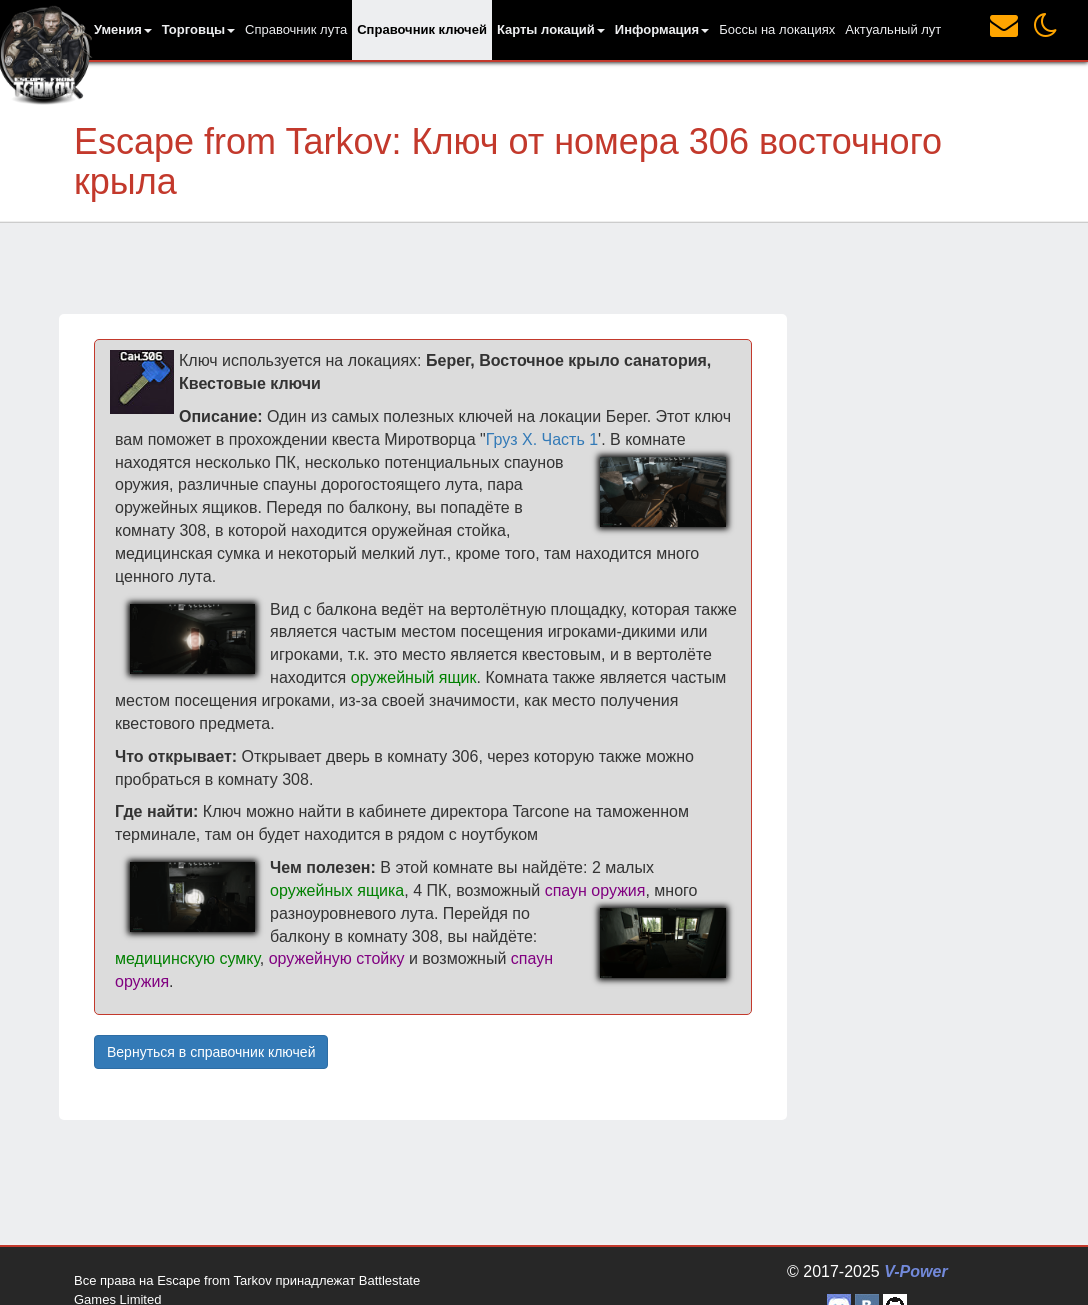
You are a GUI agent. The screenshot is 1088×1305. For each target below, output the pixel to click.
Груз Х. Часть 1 (542, 439)
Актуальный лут (893, 29)
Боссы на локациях (777, 29)
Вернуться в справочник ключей (211, 1052)
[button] (123, 30)
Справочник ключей (422, 29)
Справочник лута (296, 29)
